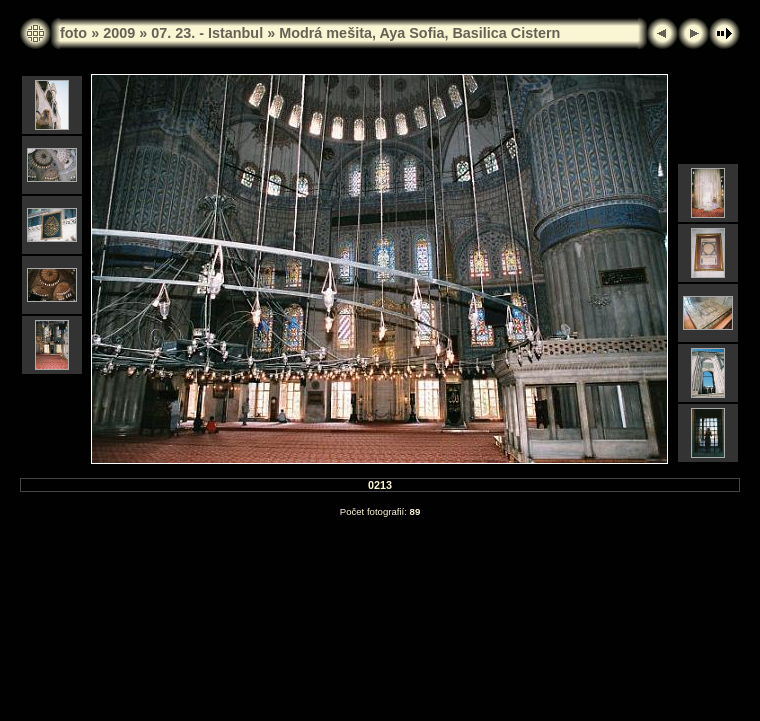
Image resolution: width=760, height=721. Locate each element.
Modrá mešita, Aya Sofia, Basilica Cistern (419, 33)
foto (73, 33)
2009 (119, 33)
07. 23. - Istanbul (207, 33)
